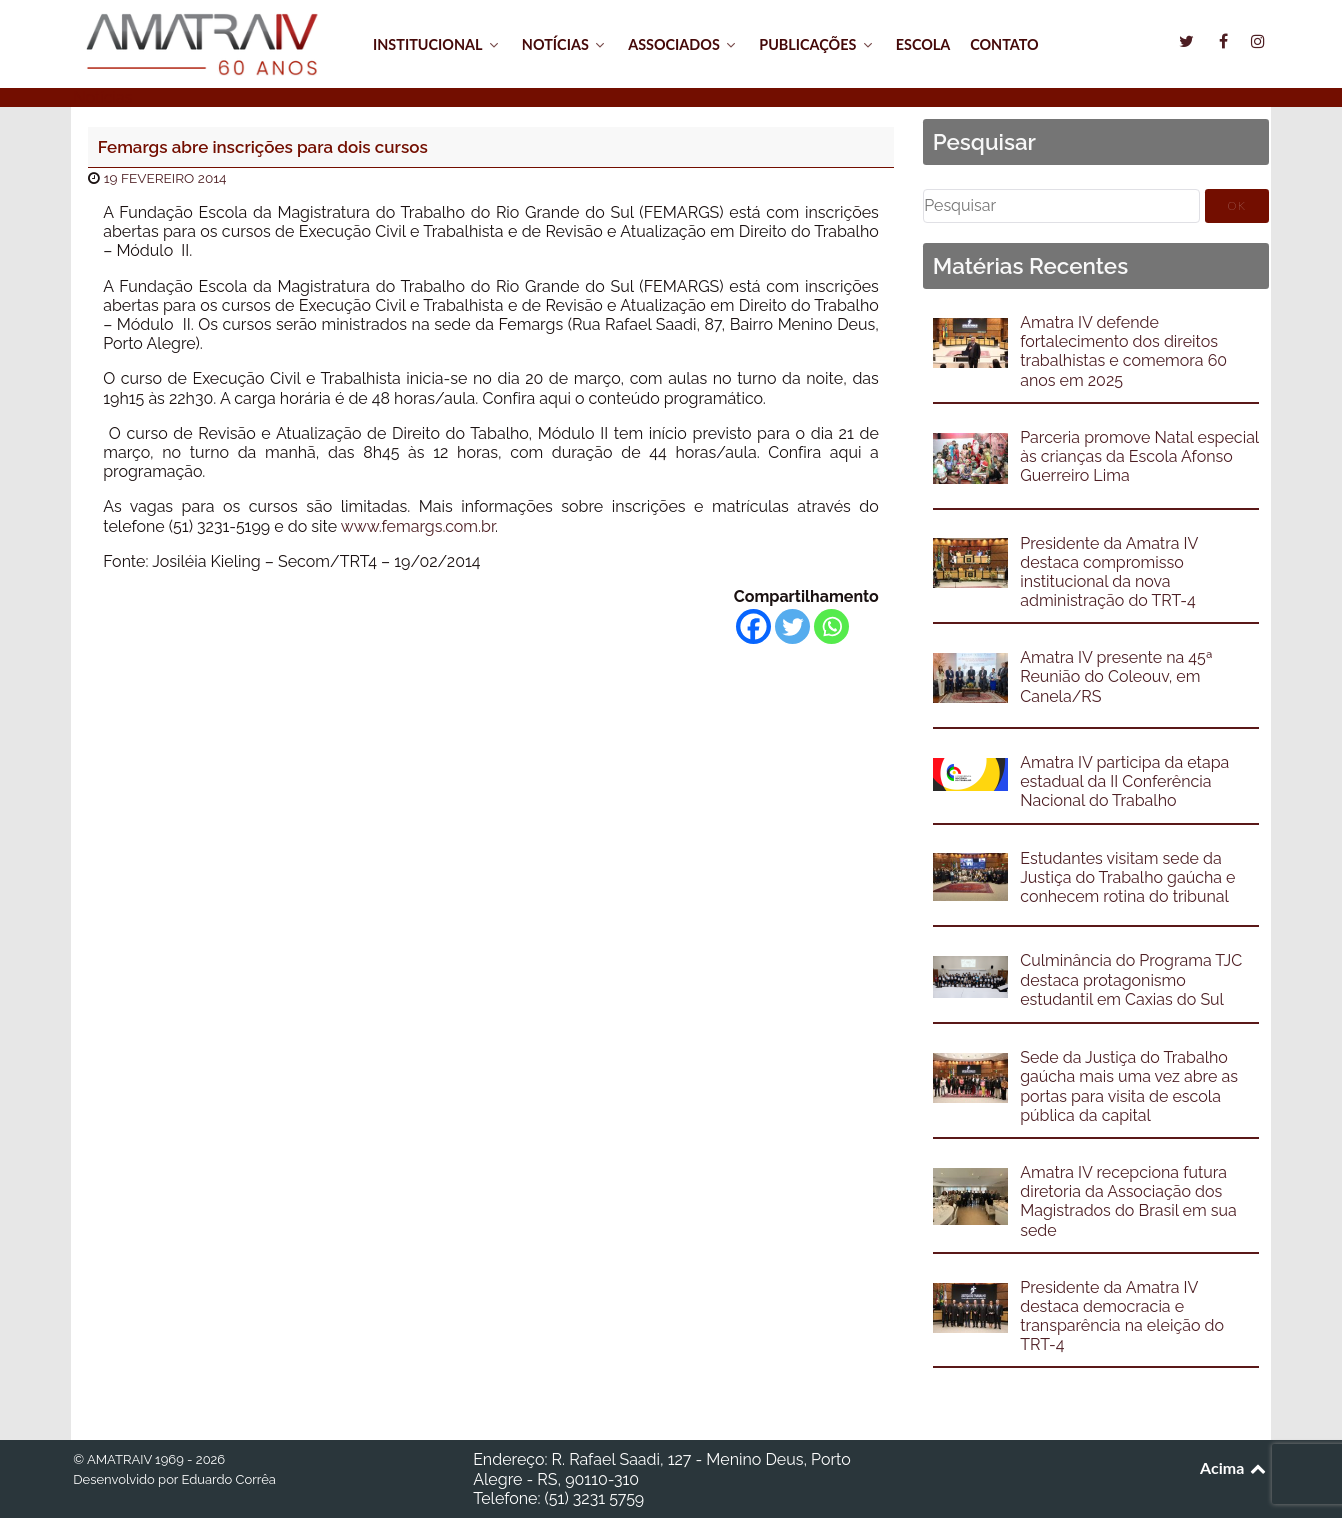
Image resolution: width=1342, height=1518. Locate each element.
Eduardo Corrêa (228, 1479)
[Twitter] (792, 626)
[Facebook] (753, 626)
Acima (1234, 1467)
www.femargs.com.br (418, 526)
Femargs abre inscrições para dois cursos (263, 147)
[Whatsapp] (831, 626)
